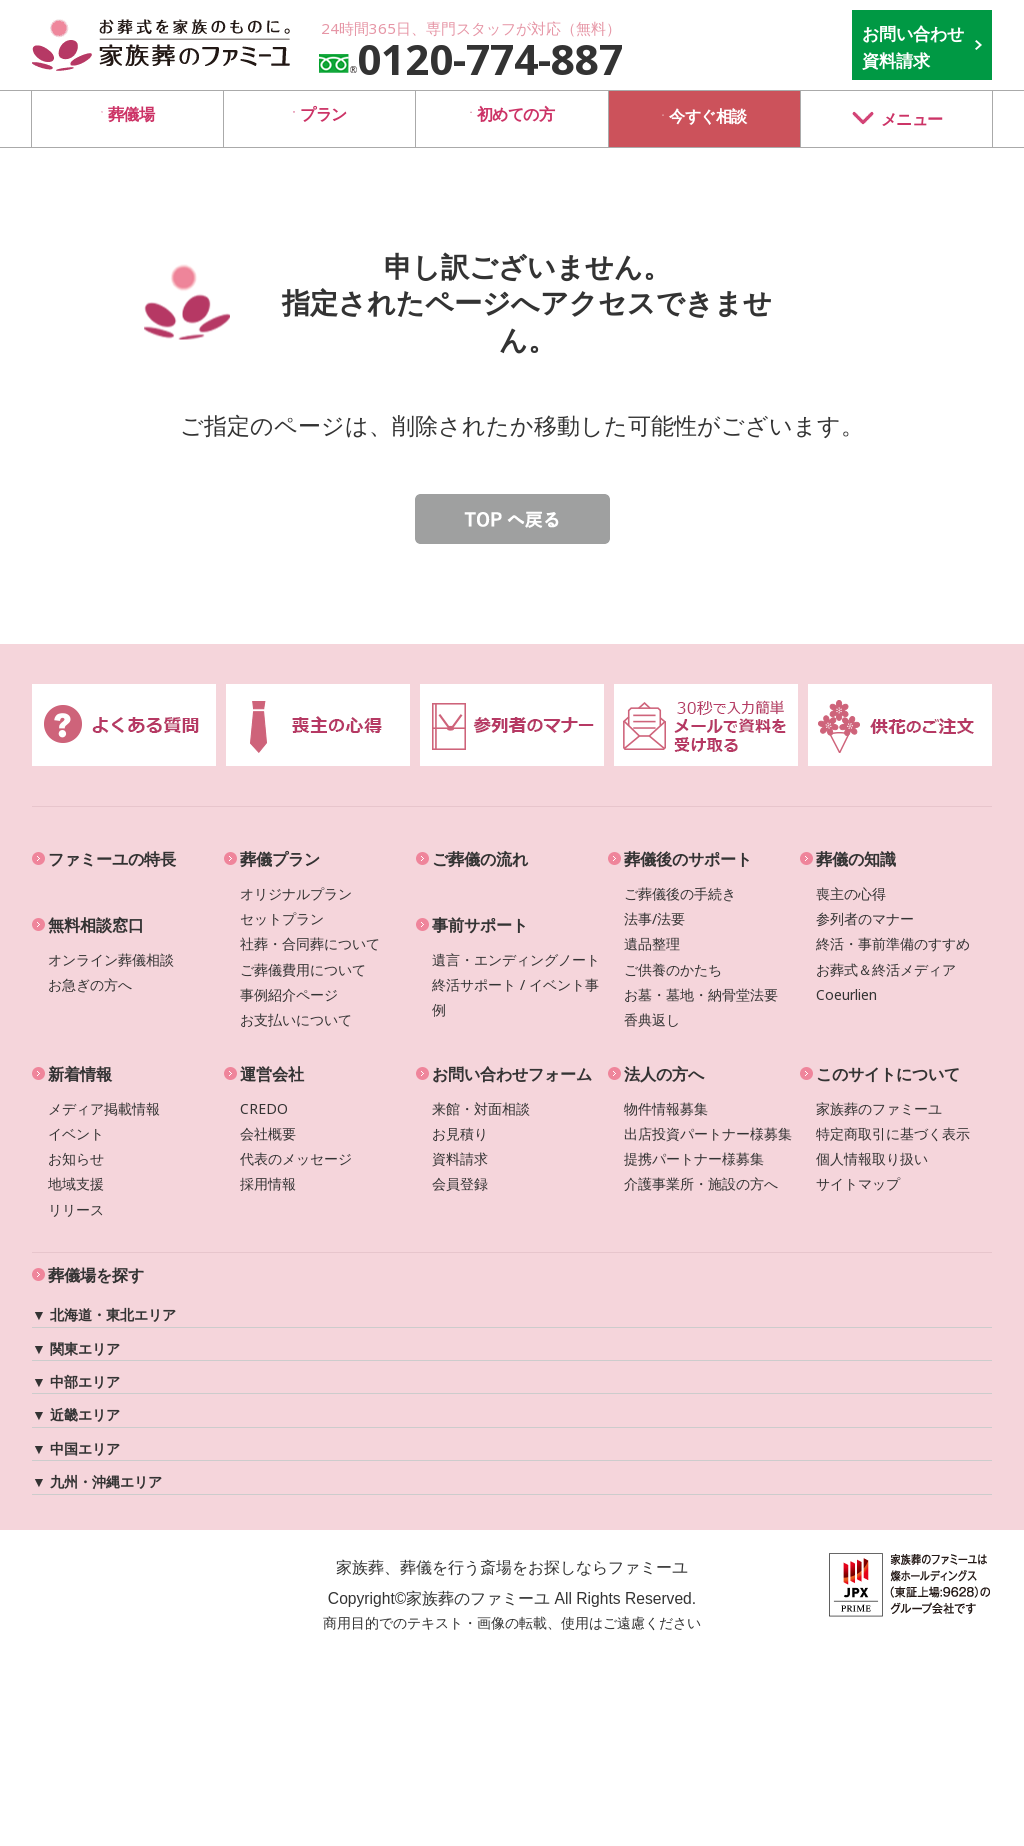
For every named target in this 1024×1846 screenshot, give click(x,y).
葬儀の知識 (856, 859)
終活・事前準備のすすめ (893, 943)
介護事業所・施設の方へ (701, 1183)
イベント (76, 1133)
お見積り (460, 1133)
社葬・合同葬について (310, 943)
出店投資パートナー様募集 (708, 1133)
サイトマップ (858, 1183)
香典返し (652, 1019)
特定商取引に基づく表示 (893, 1133)
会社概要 (268, 1133)
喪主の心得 (851, 893)
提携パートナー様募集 (694, 1158)
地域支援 (76, 1183)
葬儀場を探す (96, 1275)
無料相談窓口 (96, 925)
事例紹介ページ (289, 994)
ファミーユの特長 (112, 859)
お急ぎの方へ (90, 984)
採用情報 (268, 1183)
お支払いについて (296, 1019)
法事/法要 (654, 918)
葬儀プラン (280, 859)
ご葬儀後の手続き (680, 893)
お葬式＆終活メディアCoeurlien (886, 982)
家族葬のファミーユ (879, 1108)
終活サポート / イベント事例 (515, 997)
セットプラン (282, 918)
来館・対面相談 (481, 1108)
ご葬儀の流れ (480, 859)
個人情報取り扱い (872, 1158)
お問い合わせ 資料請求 (913, 47)
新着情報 (80, 1074)
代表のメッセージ (296, 1158)
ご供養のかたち (673, 969)
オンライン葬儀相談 (111, 959)
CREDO (264, 1108)
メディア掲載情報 (104, 1108)
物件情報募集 (666, 1108)
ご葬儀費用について (303, 969)
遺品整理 (652, 943)
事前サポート (480, 925)
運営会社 (272, 1074)
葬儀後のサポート (688, 859)
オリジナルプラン (296, 893)
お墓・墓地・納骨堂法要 (701, 994)
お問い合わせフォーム (512, 1074)
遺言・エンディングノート (516, 959)
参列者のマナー (865, 918)
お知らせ (76, 1158)
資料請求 (460, 1158)
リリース (76, 1209)
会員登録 (460, 1183)
